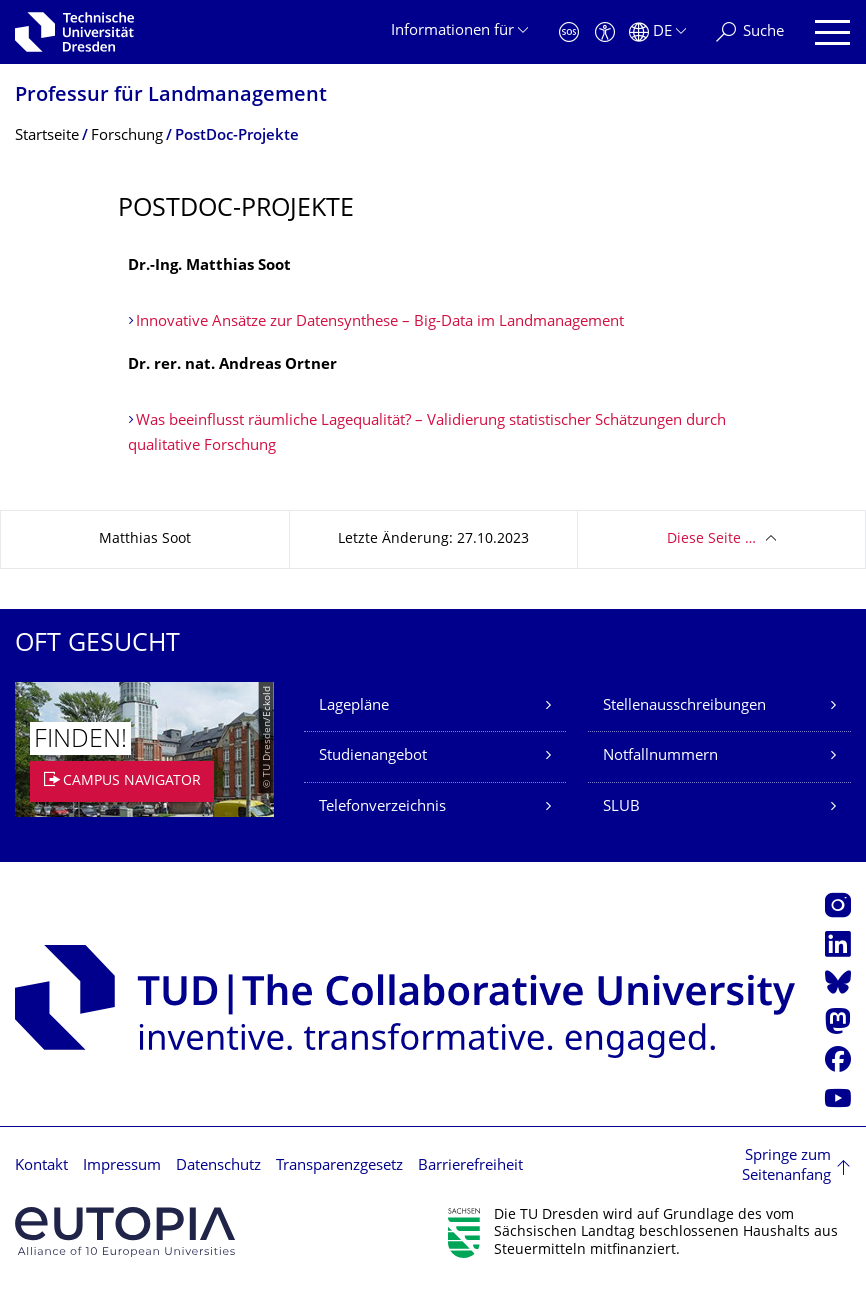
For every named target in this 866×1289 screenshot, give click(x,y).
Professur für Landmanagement (171, 96)
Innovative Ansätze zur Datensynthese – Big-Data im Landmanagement (380, 322)
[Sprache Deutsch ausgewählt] (657, 32)
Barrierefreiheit (470, 1166)
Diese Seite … (711, 539)
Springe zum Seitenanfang (786, 1166)
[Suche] (750, 32)
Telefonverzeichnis (382, 807)
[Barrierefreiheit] (605, 32)
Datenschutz (218, 1166)
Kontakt (41, 1166)
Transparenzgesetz (339, 1166)
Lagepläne (354, 706)
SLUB (621, 807)
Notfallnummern (660, 756)
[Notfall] (569, 32)
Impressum (122, 1166)
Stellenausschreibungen (684, 706)
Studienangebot (373, 756)
